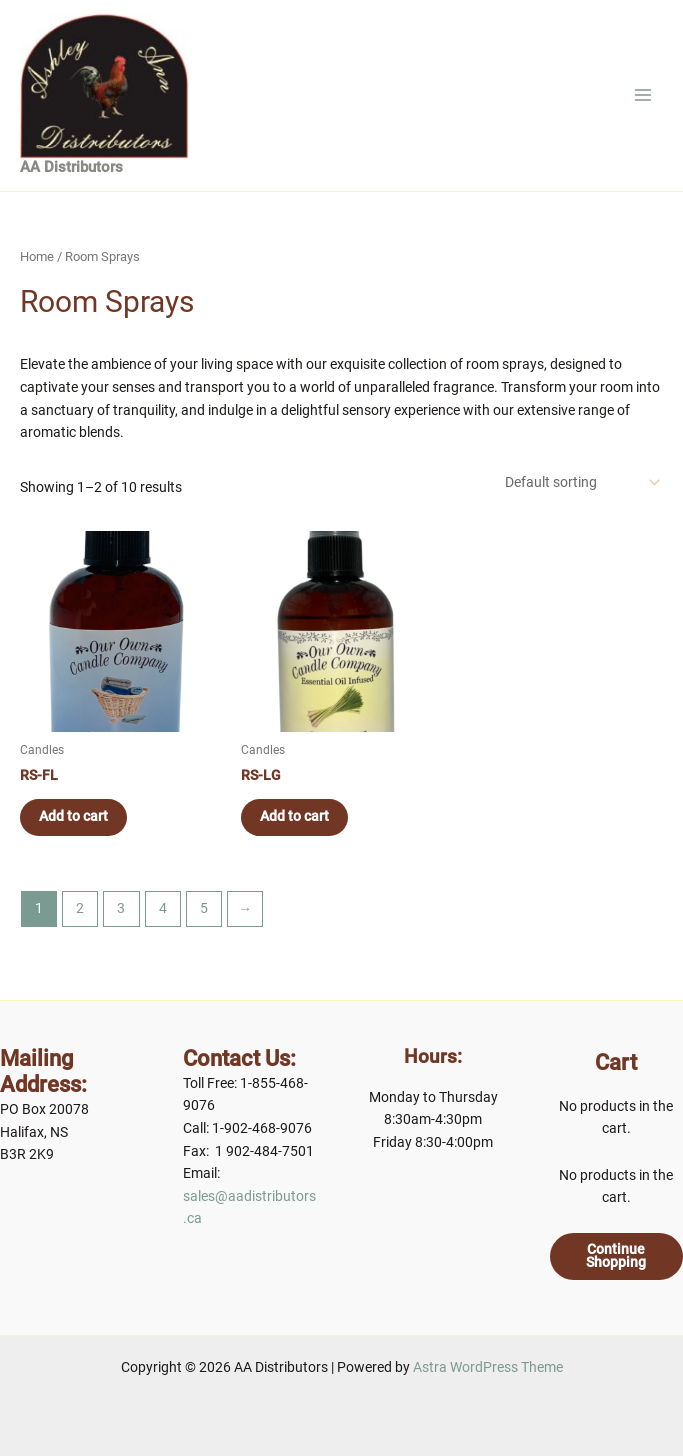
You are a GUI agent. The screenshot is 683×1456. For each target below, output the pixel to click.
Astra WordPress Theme (488, 1367)
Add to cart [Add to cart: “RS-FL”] (74, 826)
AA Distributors (71, 177)
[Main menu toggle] (643, 99)
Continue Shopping (616, 1256)
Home (37, 266)
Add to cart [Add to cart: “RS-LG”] (295, 826)
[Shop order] (580, 492)
